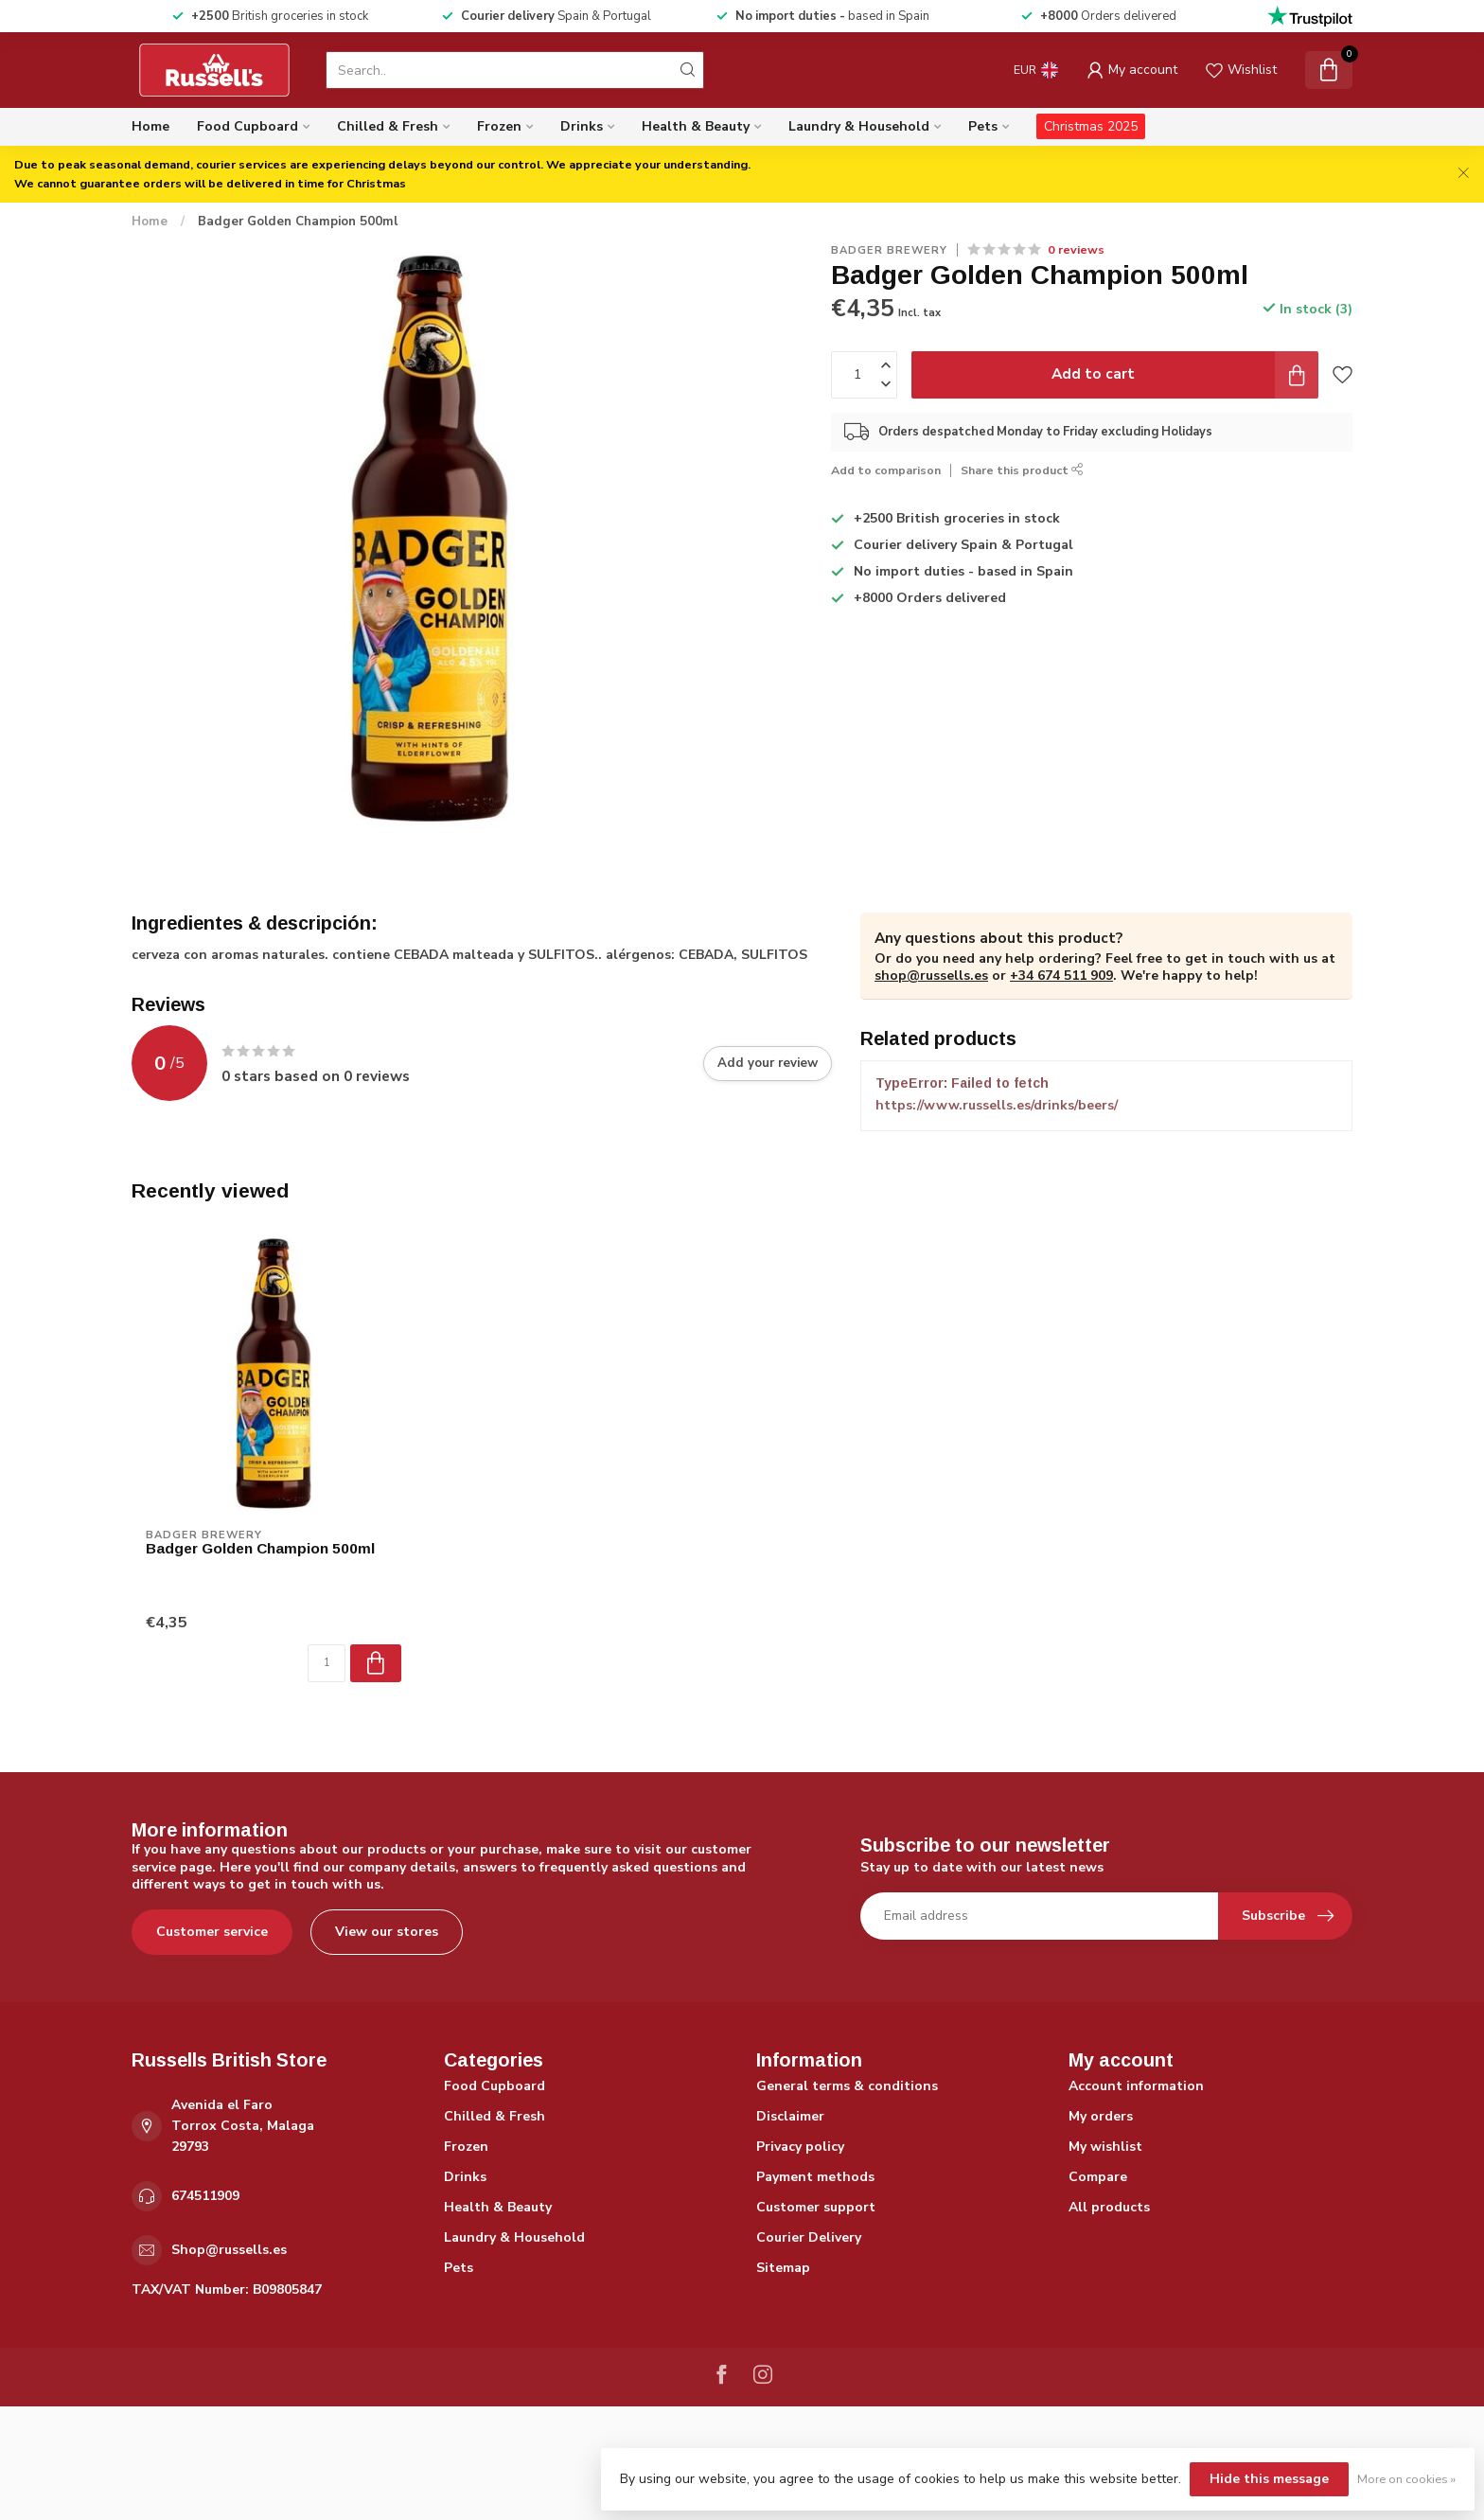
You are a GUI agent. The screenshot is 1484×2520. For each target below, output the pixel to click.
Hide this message (1269, 2479)
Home (150, 126)
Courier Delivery (808, 2237)
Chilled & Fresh (387, 126)
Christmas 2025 (1091, 126)
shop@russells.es (931, 976)
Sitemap (783, 2268)
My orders (1101, 2116)
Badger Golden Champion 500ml (298, 221)
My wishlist (1105, 2147)
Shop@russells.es (229, 2250)
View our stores (386, 1932)
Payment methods (815, 2177)
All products (1109, 2207)
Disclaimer (790, 2116)
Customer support (815, 2207)
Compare (1098, 2177)
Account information (1136, 2086)
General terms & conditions (847, 2086)
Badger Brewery (889, 250)
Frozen (499, 126)
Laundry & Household (858, 126)
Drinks (581, 126)
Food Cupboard (247, 126)
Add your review (767, 1063)
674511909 (205, 2196)
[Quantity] (326, 1663)
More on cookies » (1406, 2479)
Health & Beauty (696, 126)
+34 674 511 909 (1061, 976)
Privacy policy (800, 2147)
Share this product (1022, 470)
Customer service (212, 1932)
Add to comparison (886, 470)
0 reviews (1076, 249)
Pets (983, 126)
